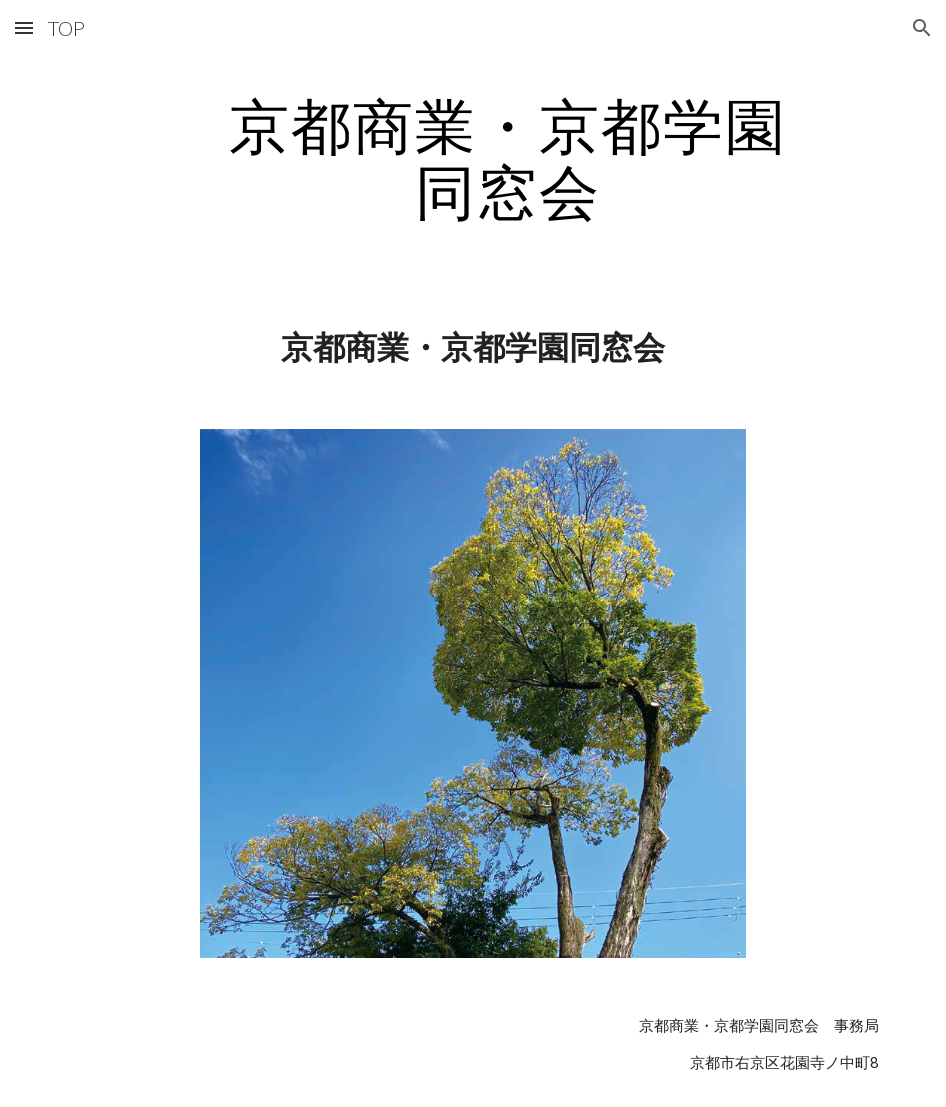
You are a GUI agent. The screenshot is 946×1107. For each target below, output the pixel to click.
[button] (24, 27)
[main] (508, 158)
